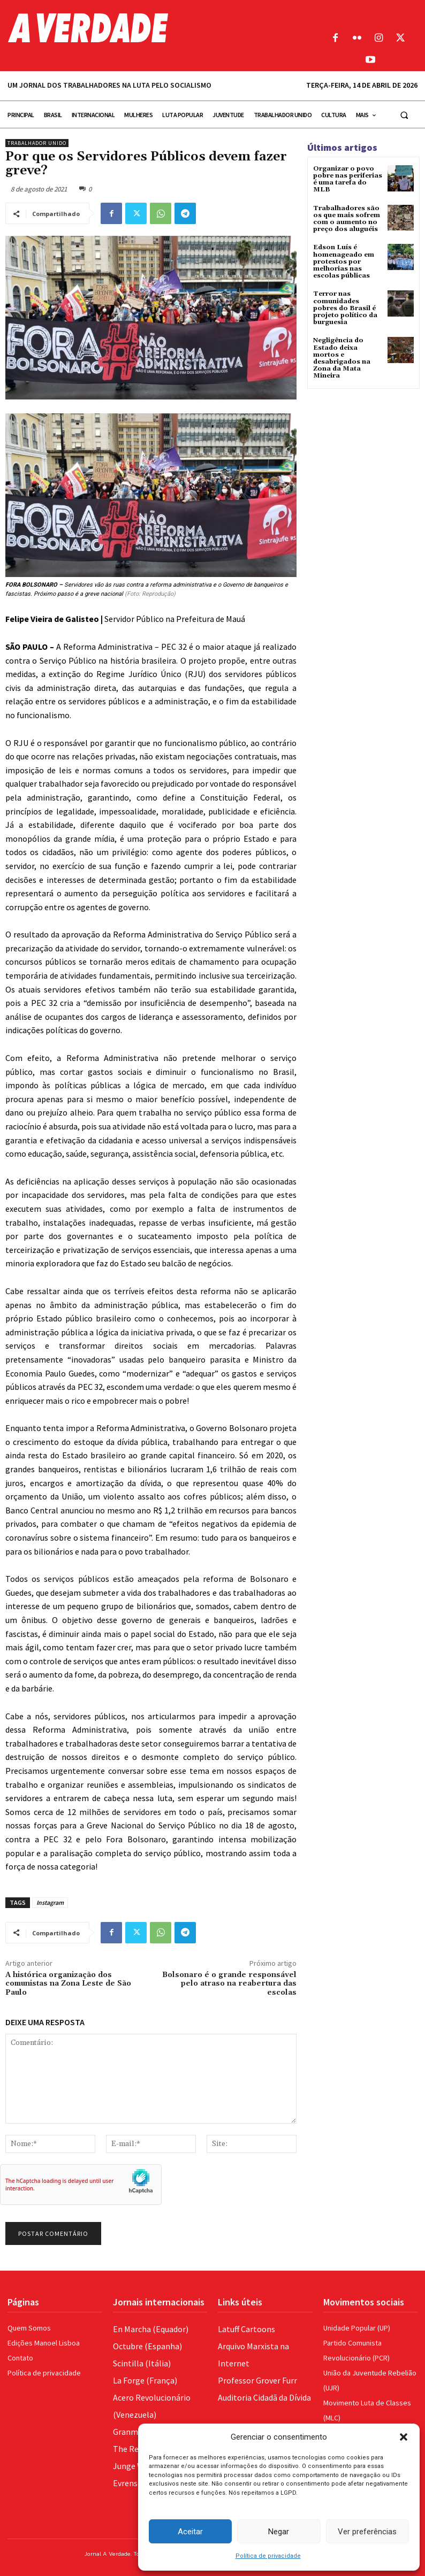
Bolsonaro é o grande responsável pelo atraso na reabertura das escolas (229, 1984)
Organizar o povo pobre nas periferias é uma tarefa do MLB (347, 179)
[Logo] (159, 27)
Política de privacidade (268, 2555)
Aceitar (190, 2531)
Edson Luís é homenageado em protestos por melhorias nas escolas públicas (343, 261)
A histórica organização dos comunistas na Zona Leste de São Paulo (68, 1984)
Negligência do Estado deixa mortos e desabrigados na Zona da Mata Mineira (341, 358)
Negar (278, 2531)
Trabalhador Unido (37, 143)
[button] (403, 2437)
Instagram (50, 1902)
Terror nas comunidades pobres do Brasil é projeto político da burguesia (345, 308)
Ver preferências (367, 2531)
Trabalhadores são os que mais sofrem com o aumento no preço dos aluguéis (346, 219)
